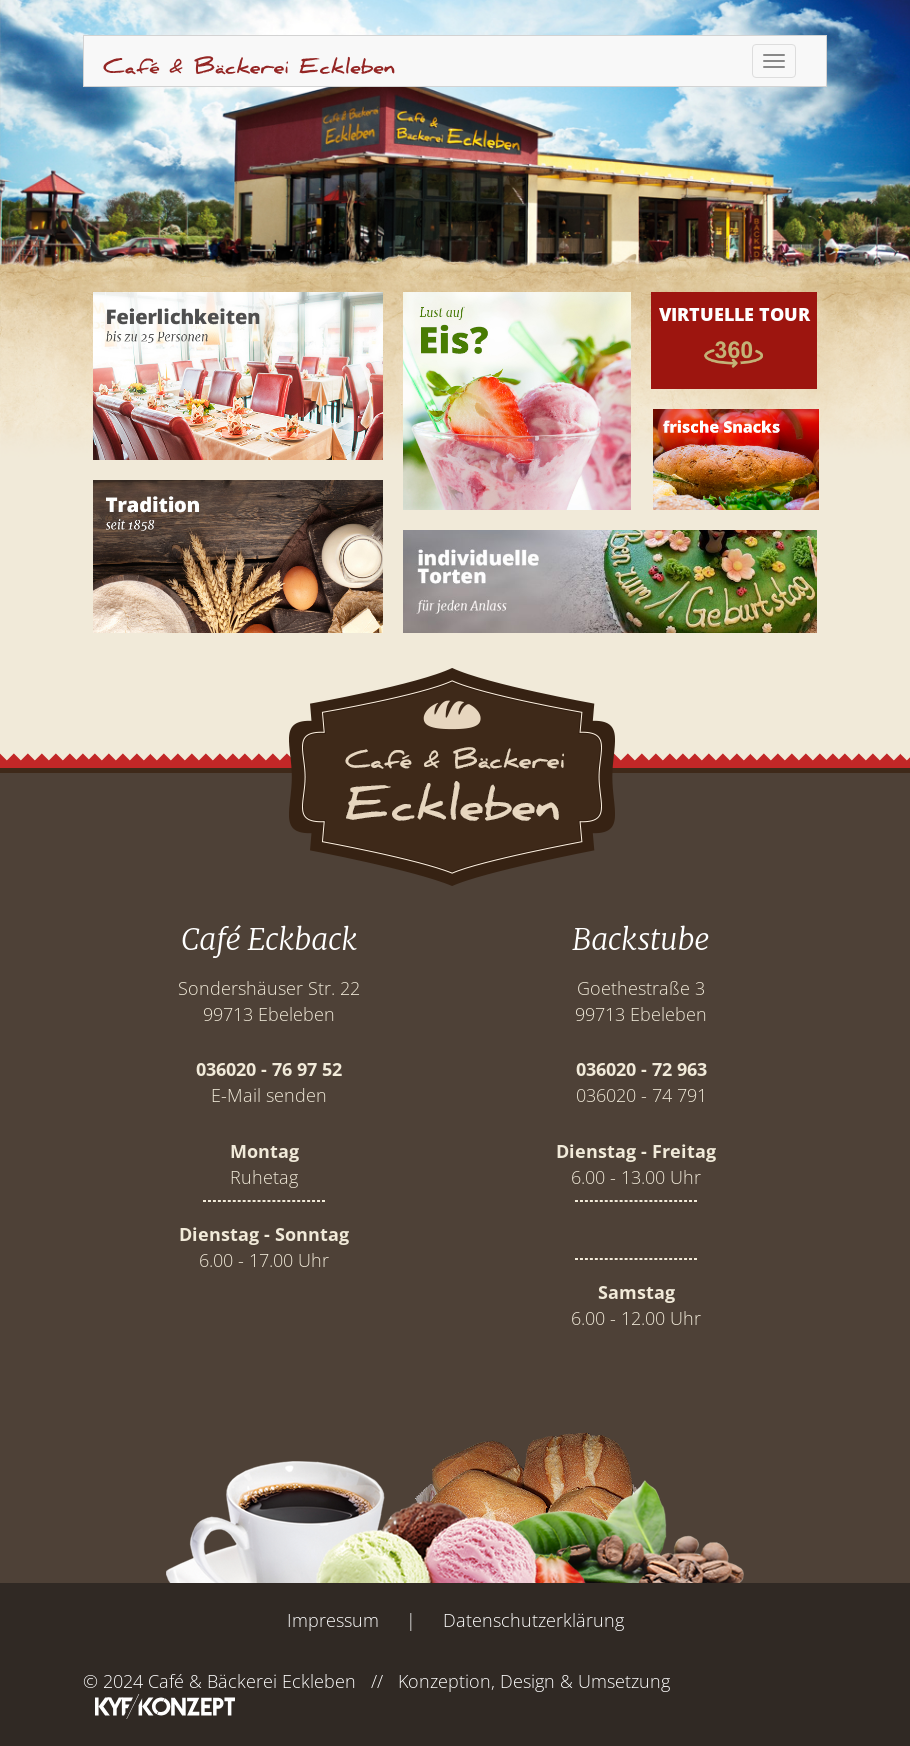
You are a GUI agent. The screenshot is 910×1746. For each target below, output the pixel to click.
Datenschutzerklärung (533, 1620)
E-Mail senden (269, 1095)
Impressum (333, 1620)
